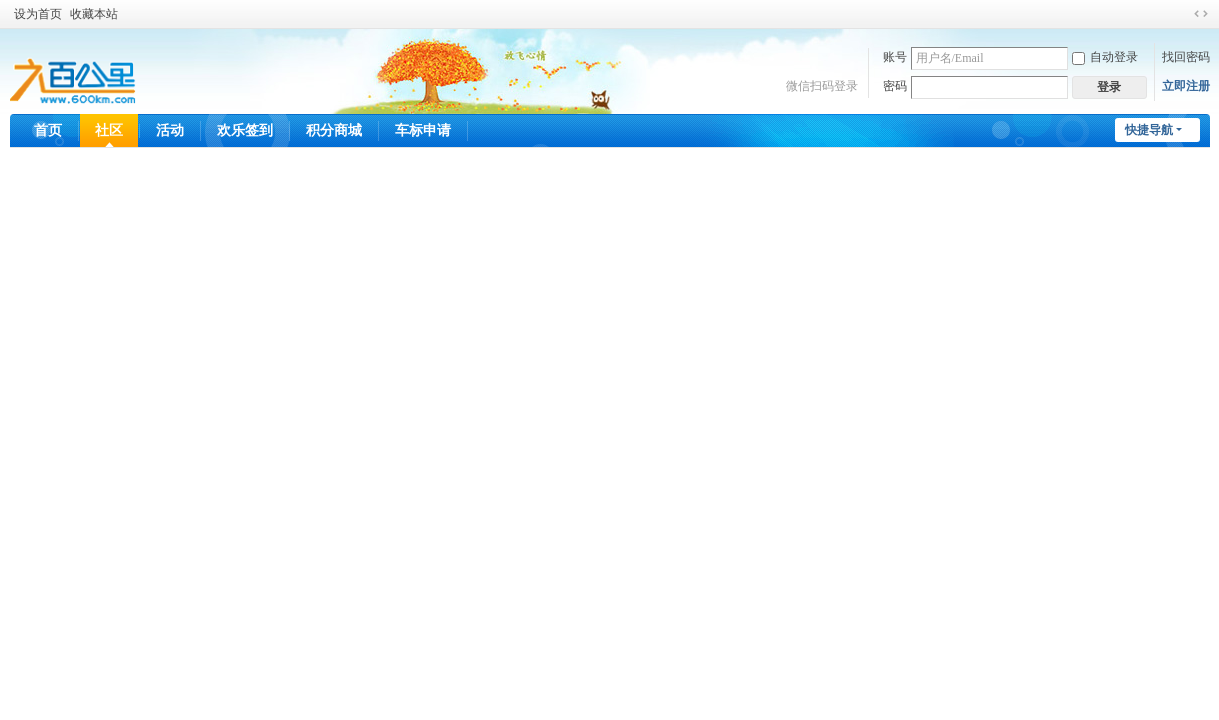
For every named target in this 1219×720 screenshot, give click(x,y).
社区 (109, 130)
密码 (895, 86)
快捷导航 (1149, 130)
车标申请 (423, 130)
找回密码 (1186, 57)
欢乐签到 (245, 130)
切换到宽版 (1201, 14)
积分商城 (334, 130)
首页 (48, 130)
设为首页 (38, 14)
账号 (895, 57)
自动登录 (1105, 57)
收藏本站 (94, 14)
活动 (170, 130)
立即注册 (1186, 86)
